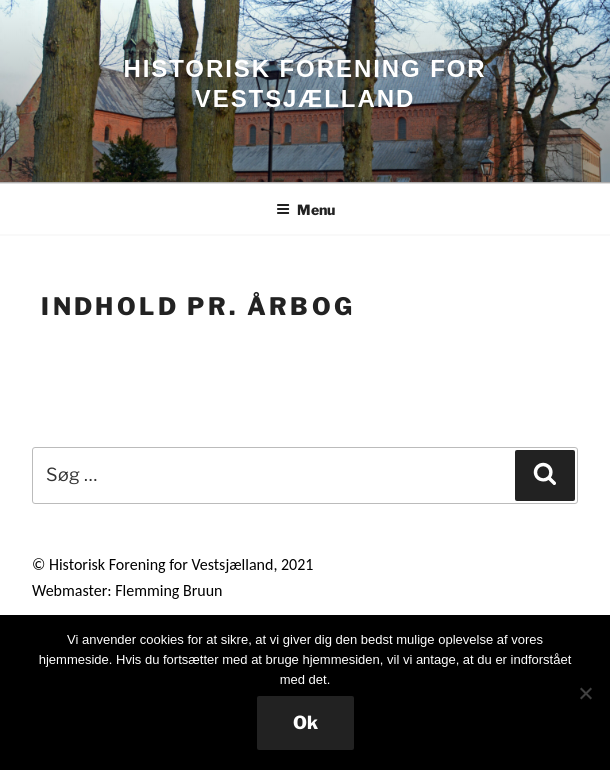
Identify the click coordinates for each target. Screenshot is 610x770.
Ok (305, 722)
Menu (305, 209)
